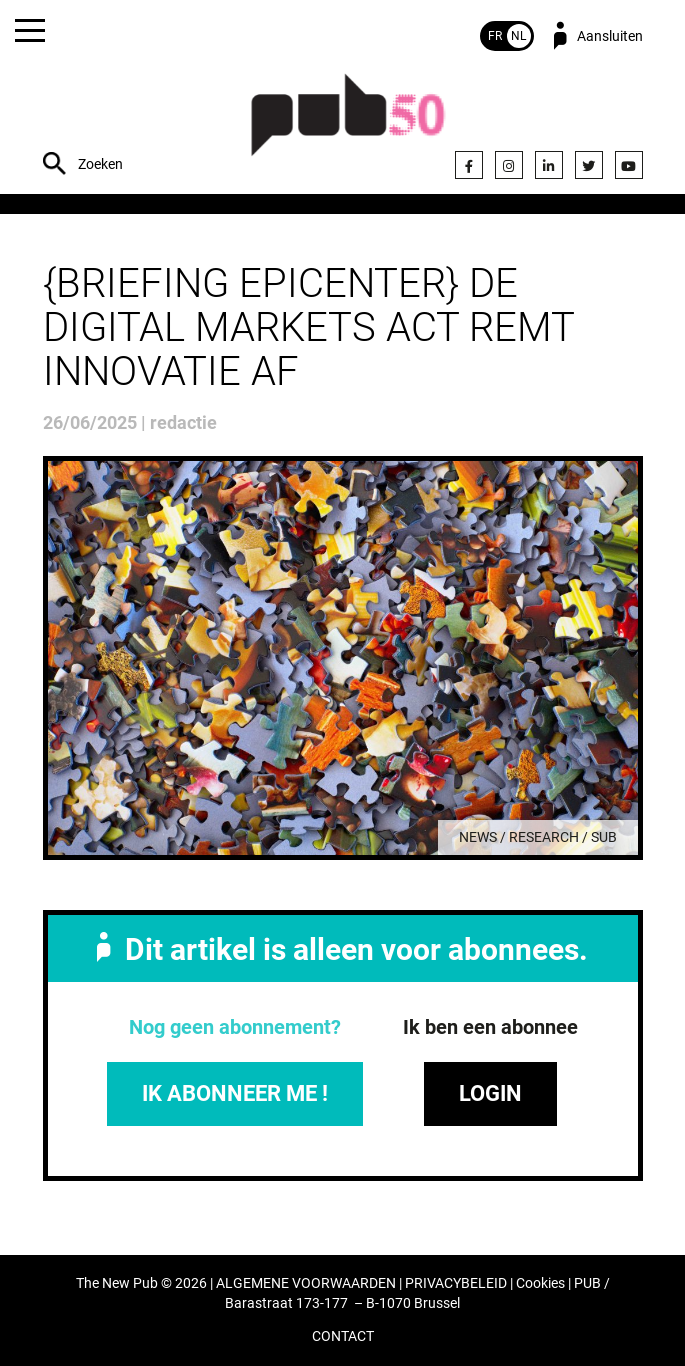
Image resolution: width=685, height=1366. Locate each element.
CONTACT (343, 1336)
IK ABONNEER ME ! (235, 1093)
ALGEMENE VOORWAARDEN (306, 1283)
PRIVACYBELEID (456, 1283)
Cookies (540, 1283)
